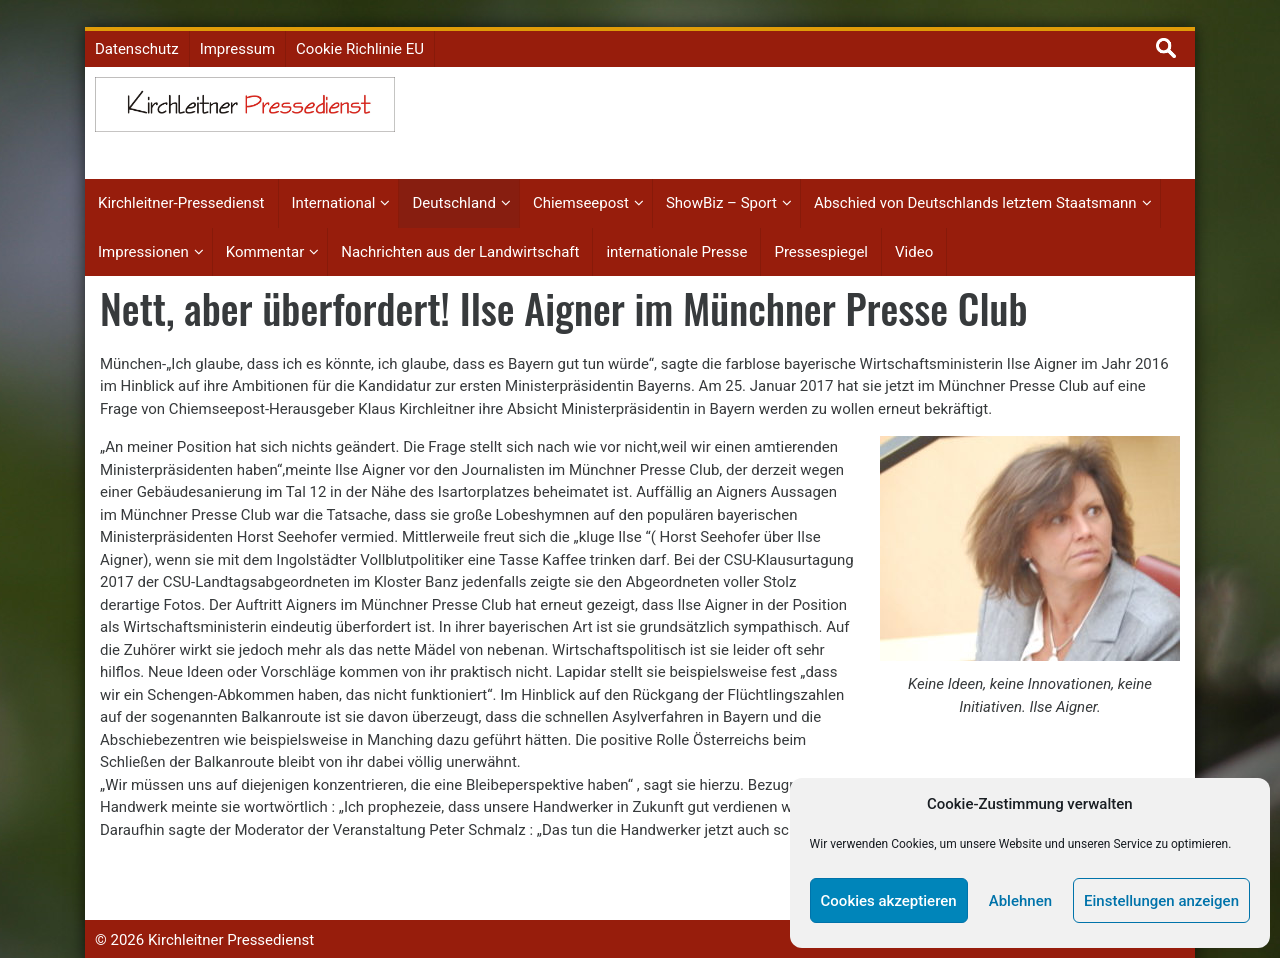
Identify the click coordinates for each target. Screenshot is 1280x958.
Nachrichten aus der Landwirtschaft (460, 235)
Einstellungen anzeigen (1161, 901)
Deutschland (453, 187)
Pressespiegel (821, 235)
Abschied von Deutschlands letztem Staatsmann (975, 187)
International (334, 187)
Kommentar (265, 235)
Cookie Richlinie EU (360, 32)
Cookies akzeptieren (889, 901)
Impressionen (143, 235)
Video (914, 235)
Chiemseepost (581, 187)
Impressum (237, 32)
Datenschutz (137, 32)
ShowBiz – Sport (721, 187)
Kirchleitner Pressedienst (231, 923)
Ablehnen (1020, 901)
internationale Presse (676, 235)
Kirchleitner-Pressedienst (181, 187)
